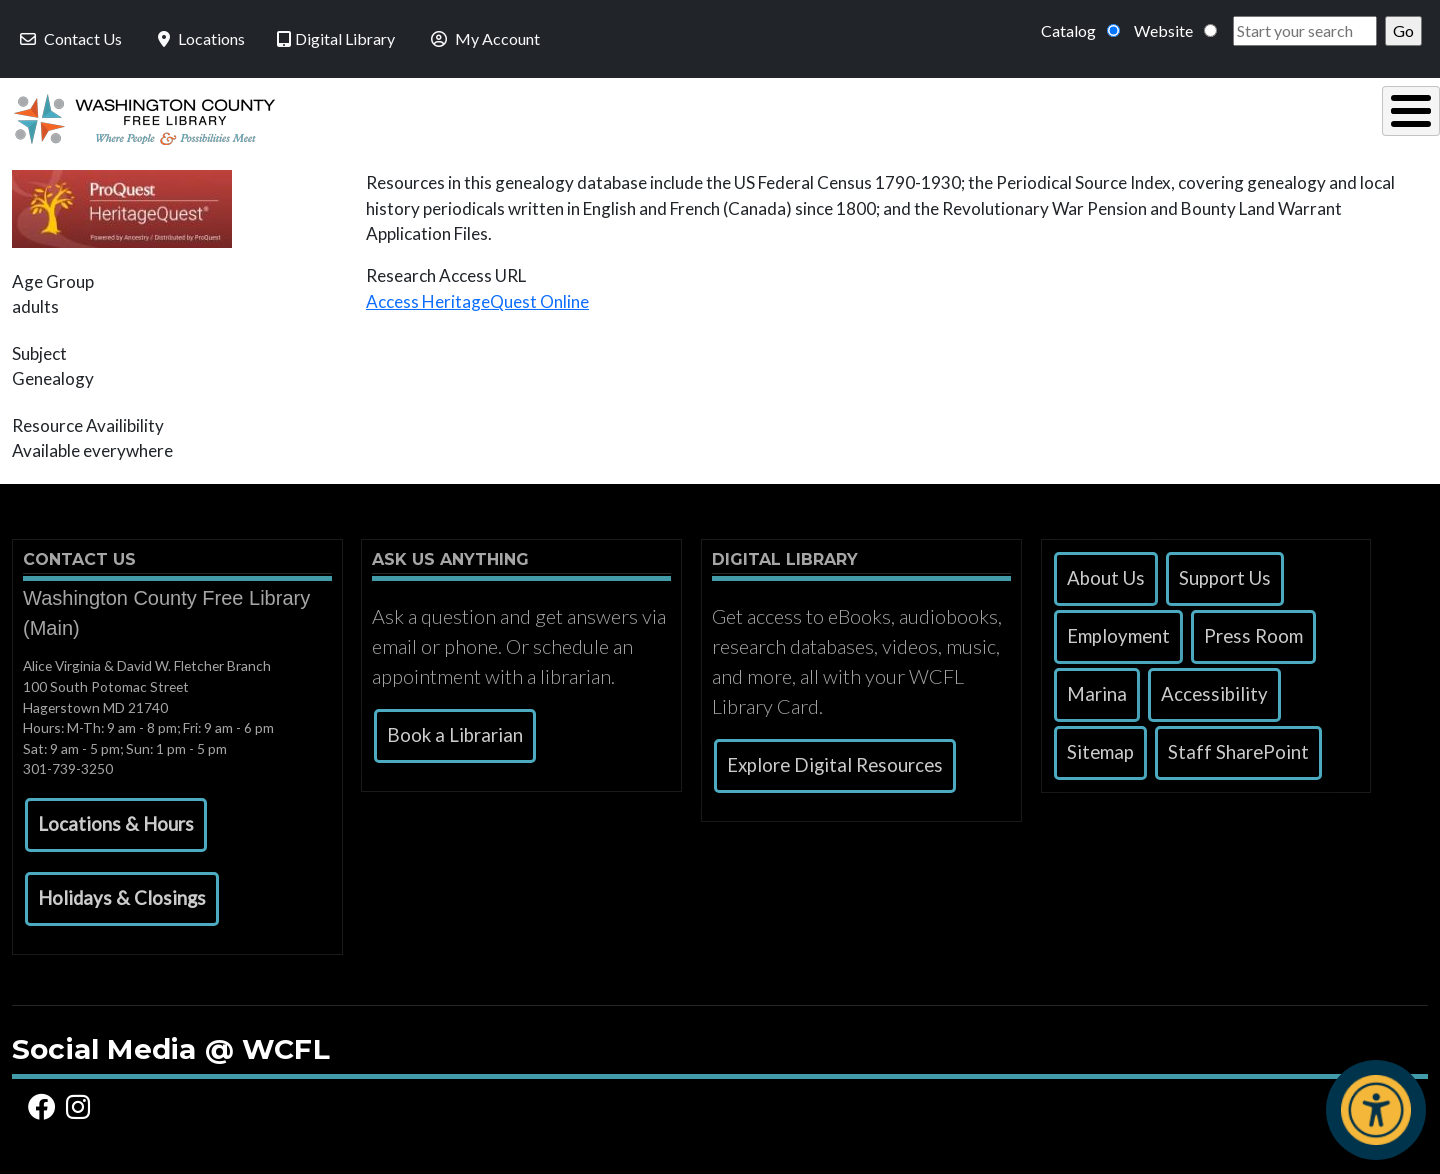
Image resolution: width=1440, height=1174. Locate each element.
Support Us (1225, 573)
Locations (199, 38)
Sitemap (1100, 747)
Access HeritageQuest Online (477, 296)
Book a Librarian (455, 730)
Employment (1118, 631)
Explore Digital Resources (835, 760)
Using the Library (499, 116)
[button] (116, 820)
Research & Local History (1020, 116)
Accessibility (1214, 689)
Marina (1097, 689)
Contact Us (69, 38)
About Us (1106, 573)
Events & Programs (1288, 116)
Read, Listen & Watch (746, 116)
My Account (483, 38)
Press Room (1253, 631)
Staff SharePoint (1238, 747)
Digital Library (336, 38)
